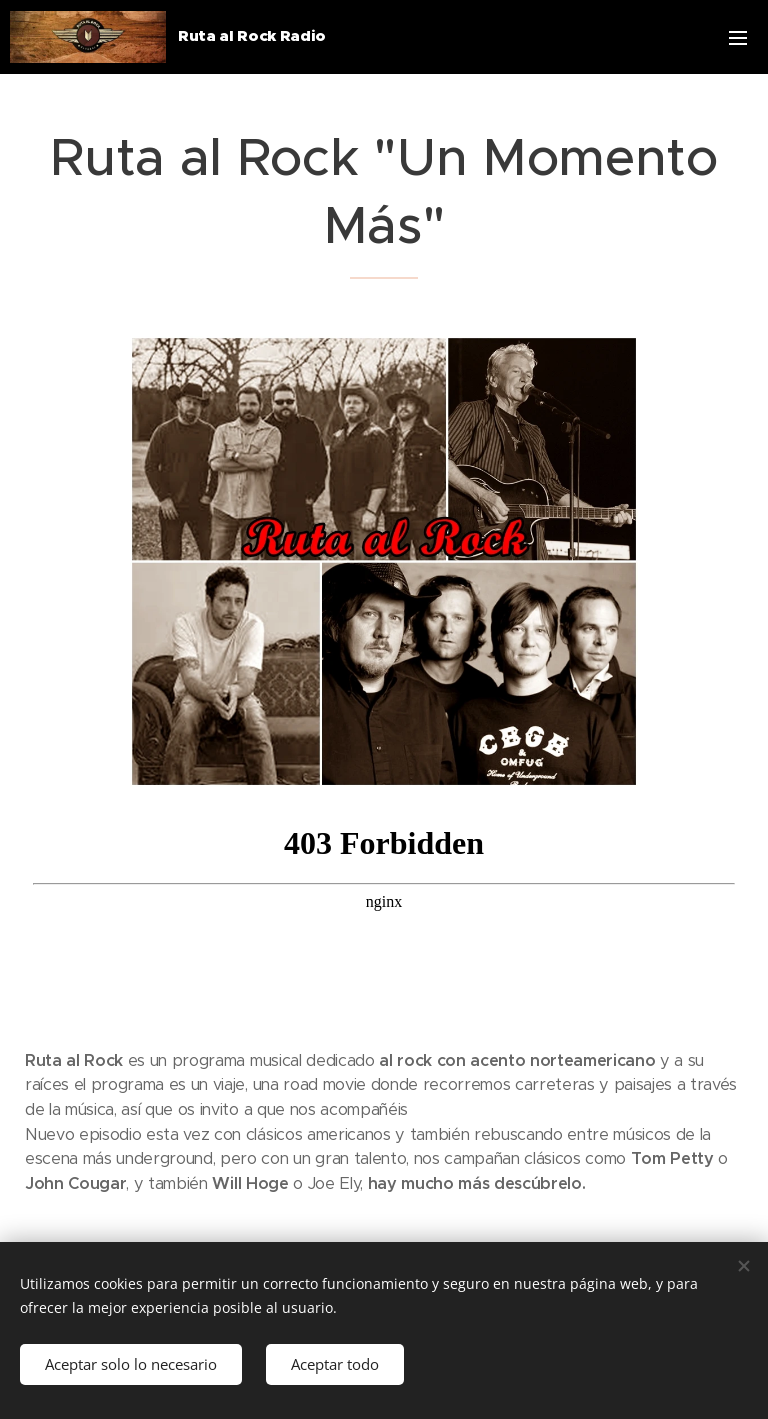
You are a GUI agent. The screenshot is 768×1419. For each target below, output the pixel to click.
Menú (738, 38)
